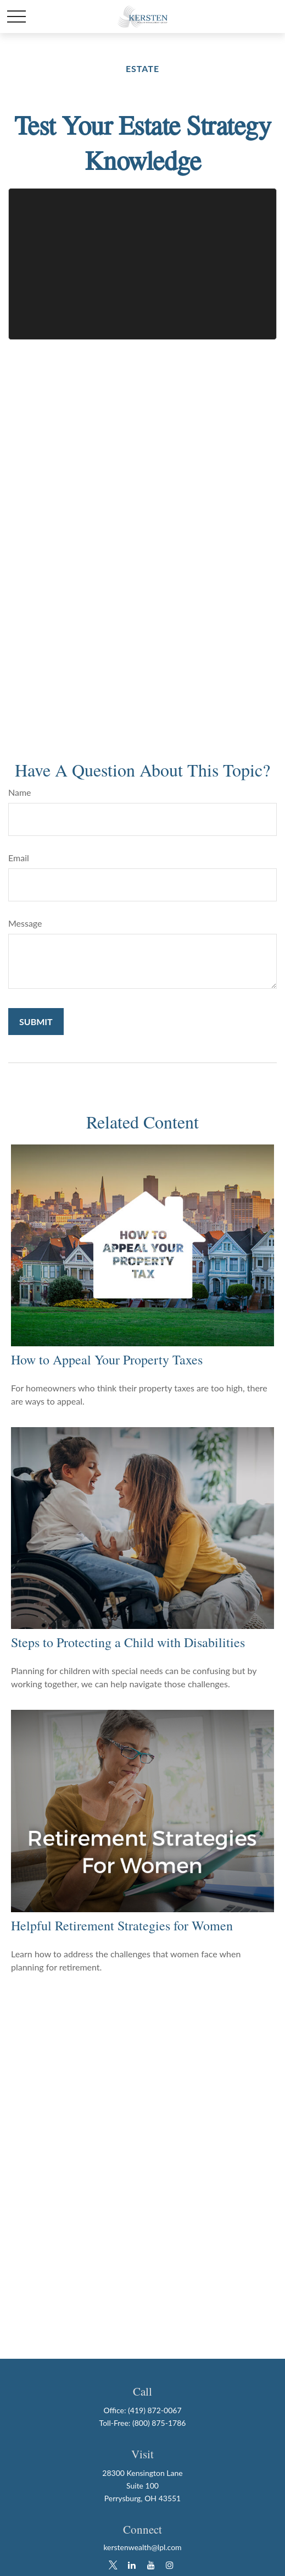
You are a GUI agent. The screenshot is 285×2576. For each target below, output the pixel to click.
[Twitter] (112, 2564)
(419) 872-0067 (154, 2410)
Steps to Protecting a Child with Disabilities (128, 1642)
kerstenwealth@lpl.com (142, 2547)
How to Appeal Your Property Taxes (107, 1359)
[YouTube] (150, 2564)
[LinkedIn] (132, 2564)
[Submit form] (36, 1021)
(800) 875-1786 (159, 2423)
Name (19, 792)
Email (18, 857)
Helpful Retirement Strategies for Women (122, 1925)
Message (25, 923)
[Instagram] (170, 2564)
